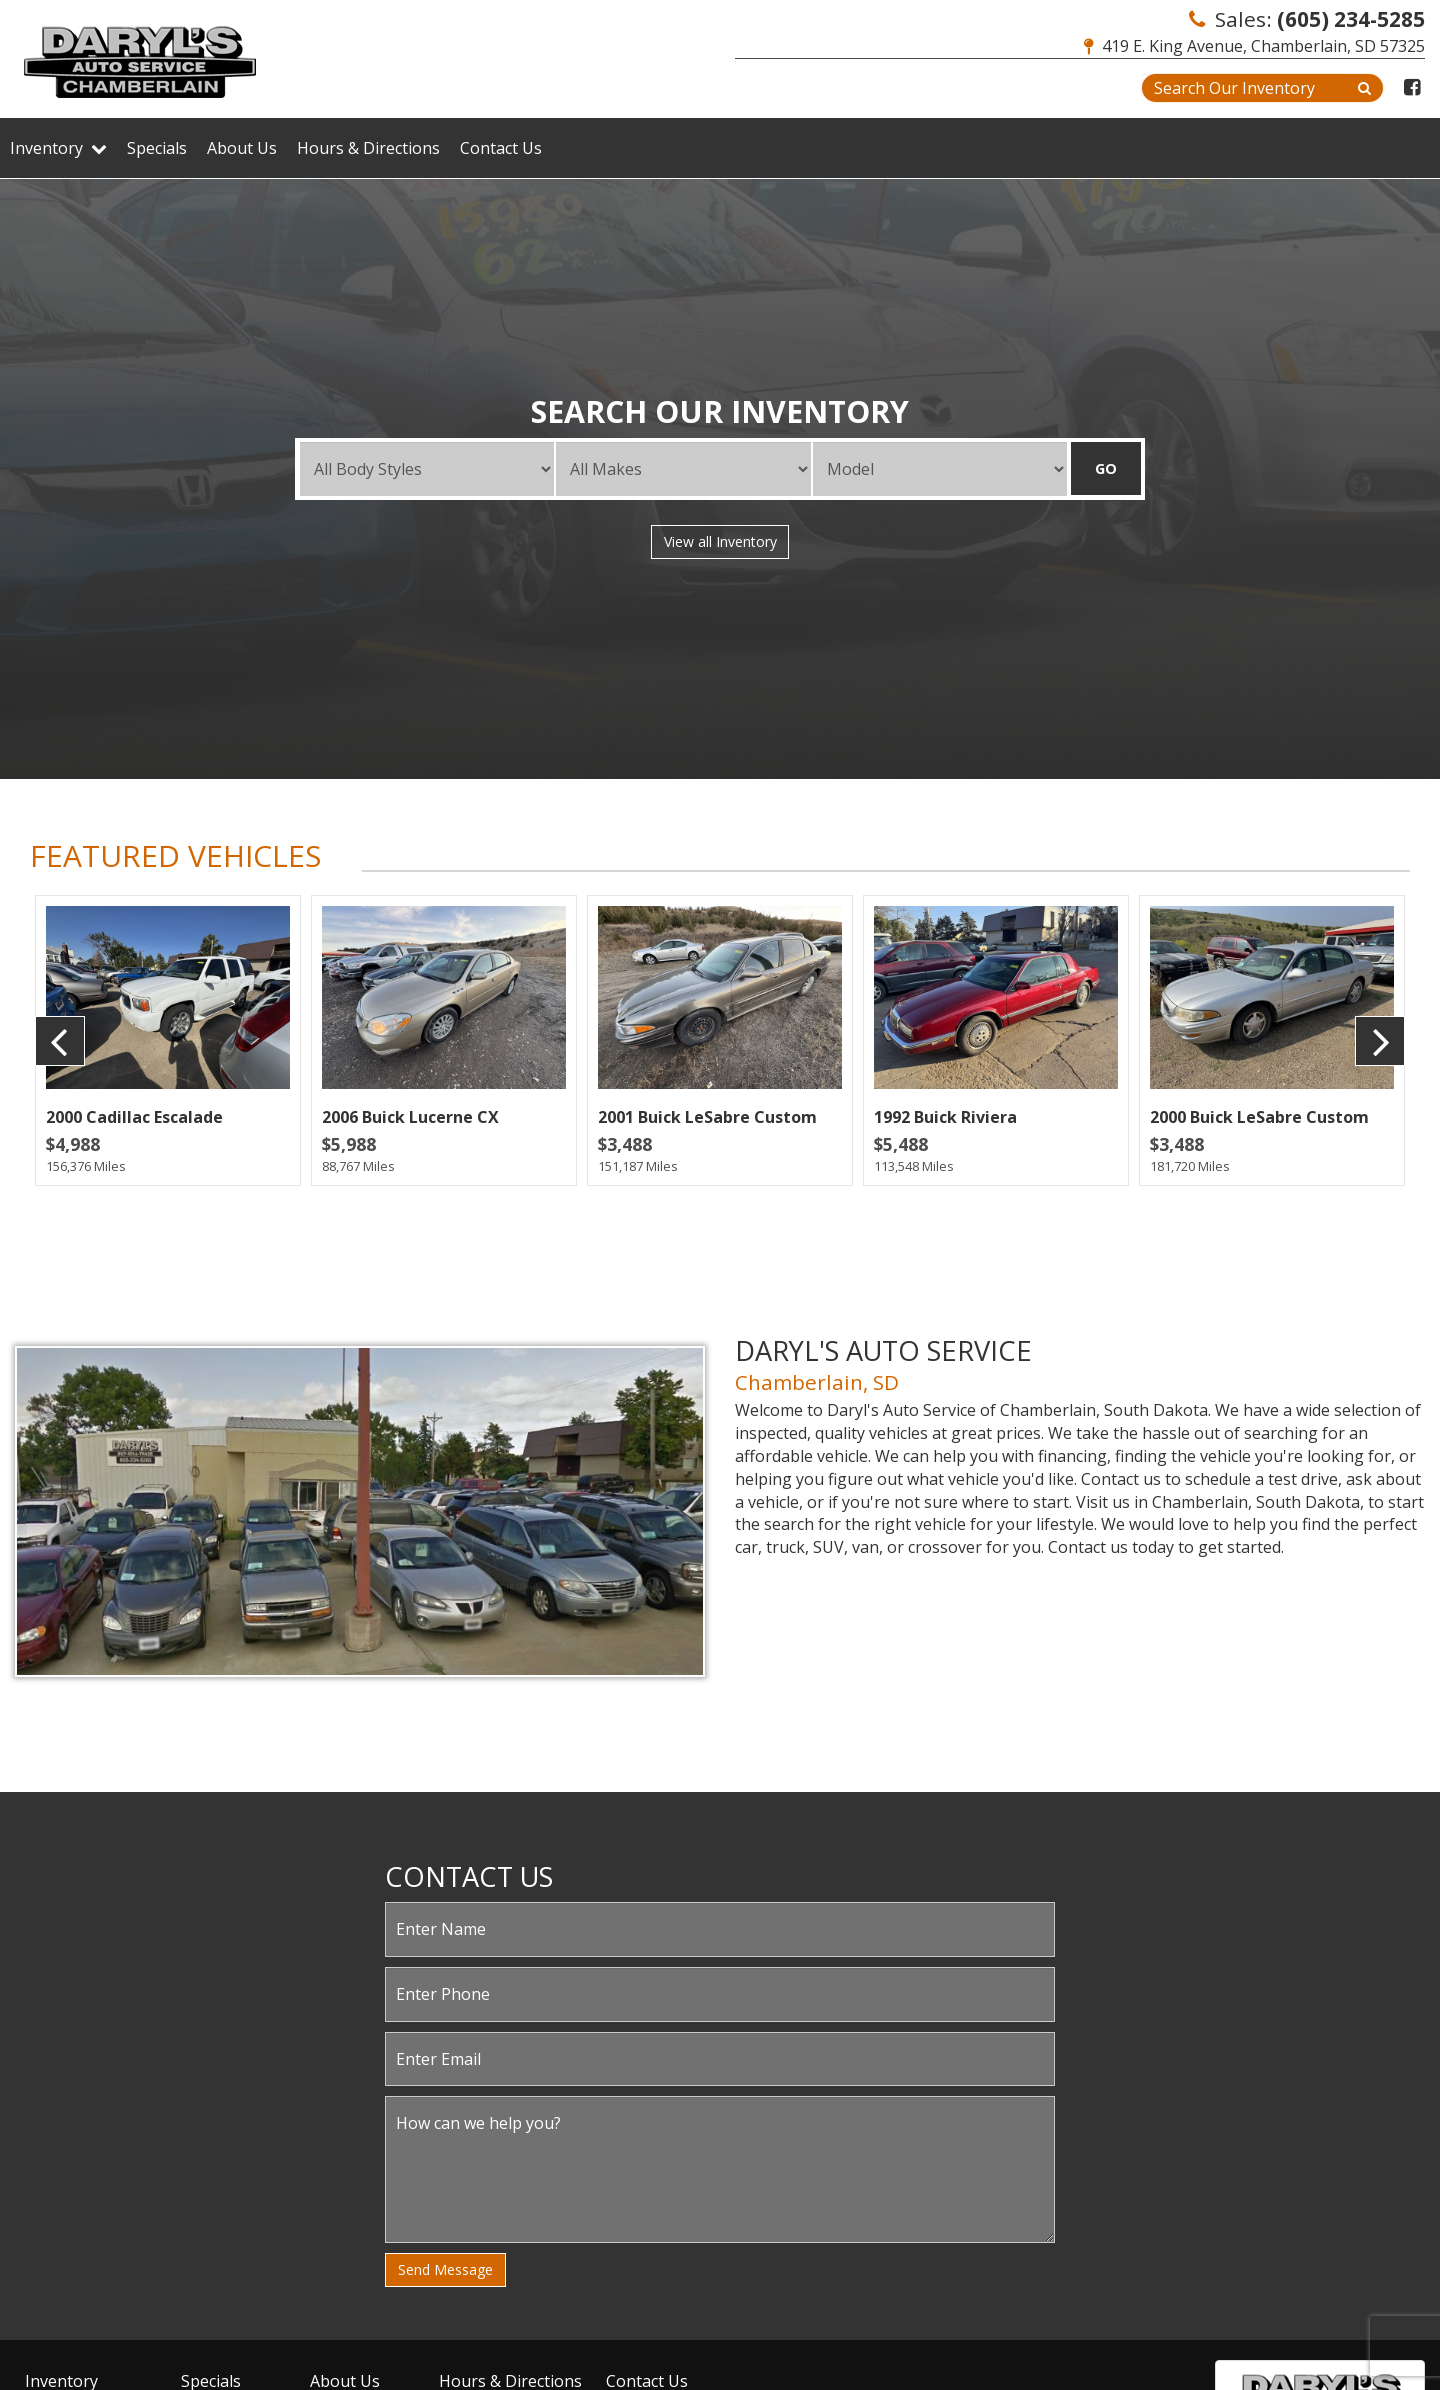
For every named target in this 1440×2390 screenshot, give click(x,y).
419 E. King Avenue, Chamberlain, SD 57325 (1254, 46)
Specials (157, 148)
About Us (242, 148)
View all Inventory (720, 541)
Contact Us (501, 148)
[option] (168, 1040)
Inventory (58, 148)
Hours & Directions (368, 148)
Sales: (1307, 19)
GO (1106, 468)
